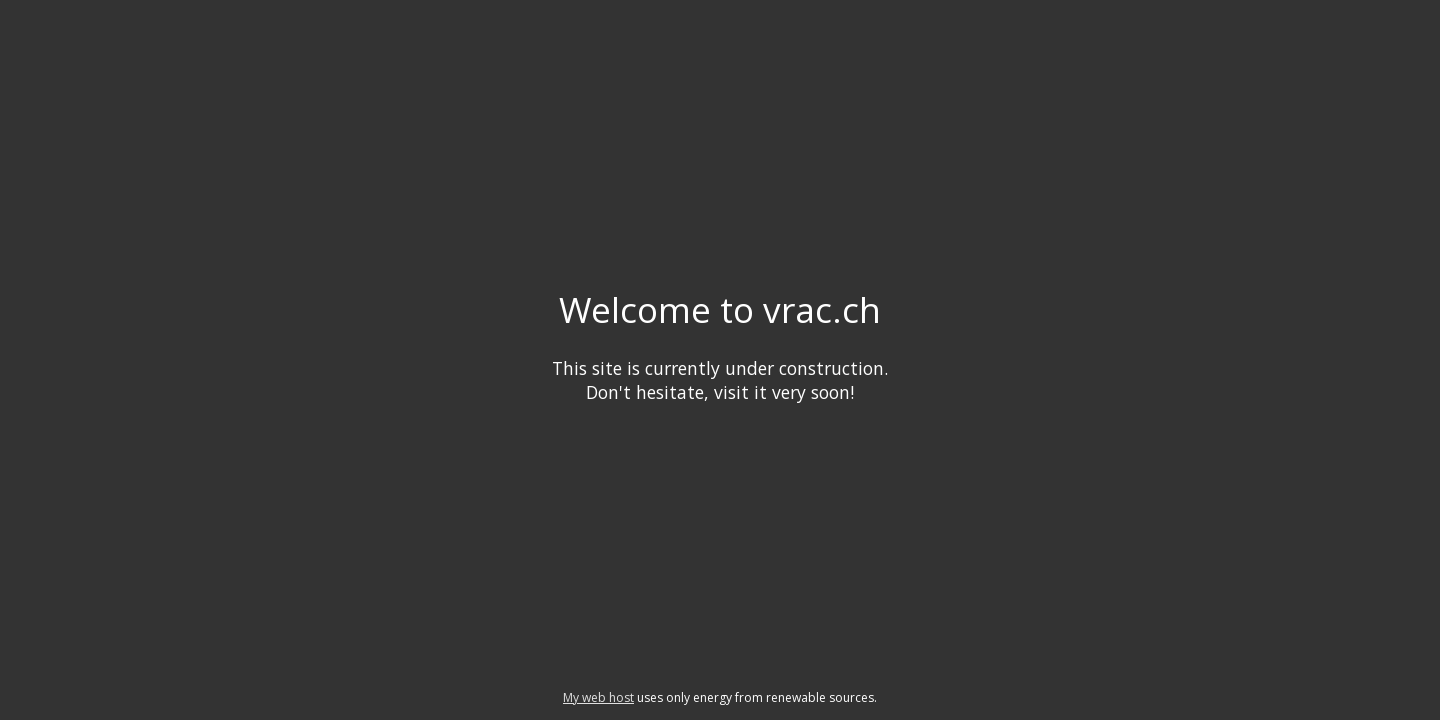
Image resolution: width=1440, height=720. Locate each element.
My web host (598, 697)
